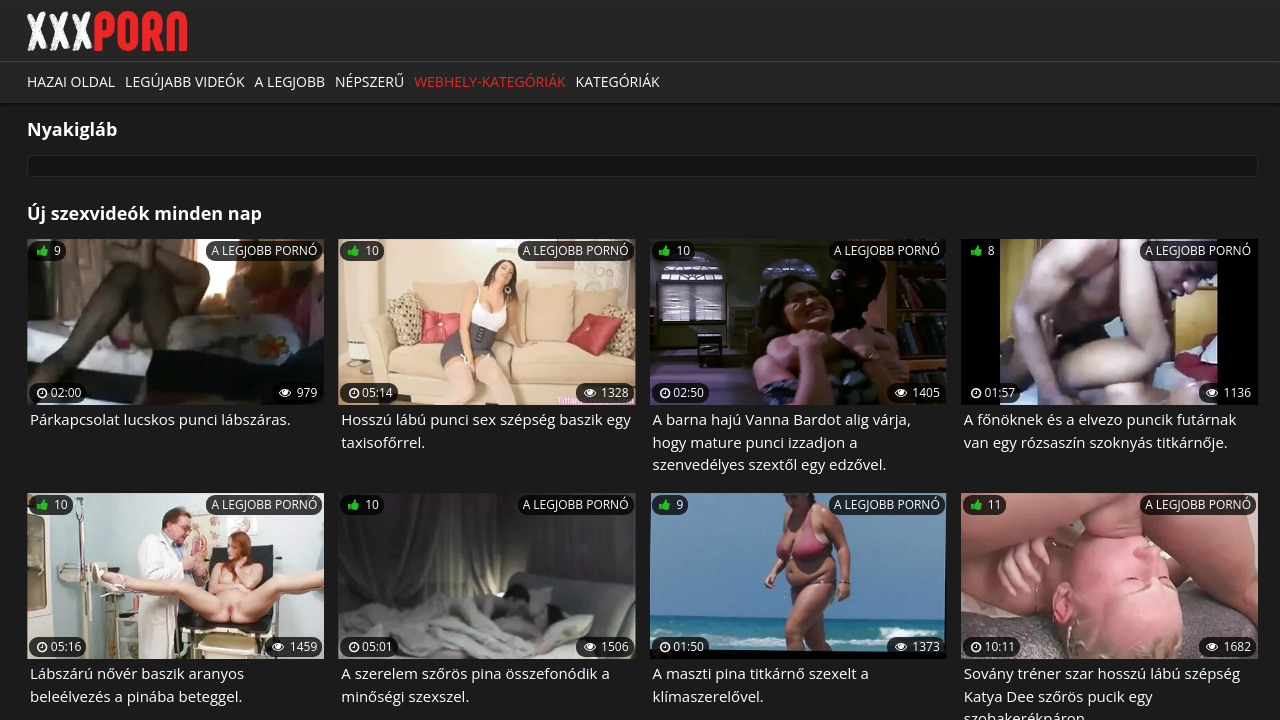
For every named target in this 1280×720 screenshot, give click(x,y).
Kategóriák (618, 81)
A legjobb (290, 81)
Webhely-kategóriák (489, 81)
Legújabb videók (184, 81)
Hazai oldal (71, 81)
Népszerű (369, 81)
